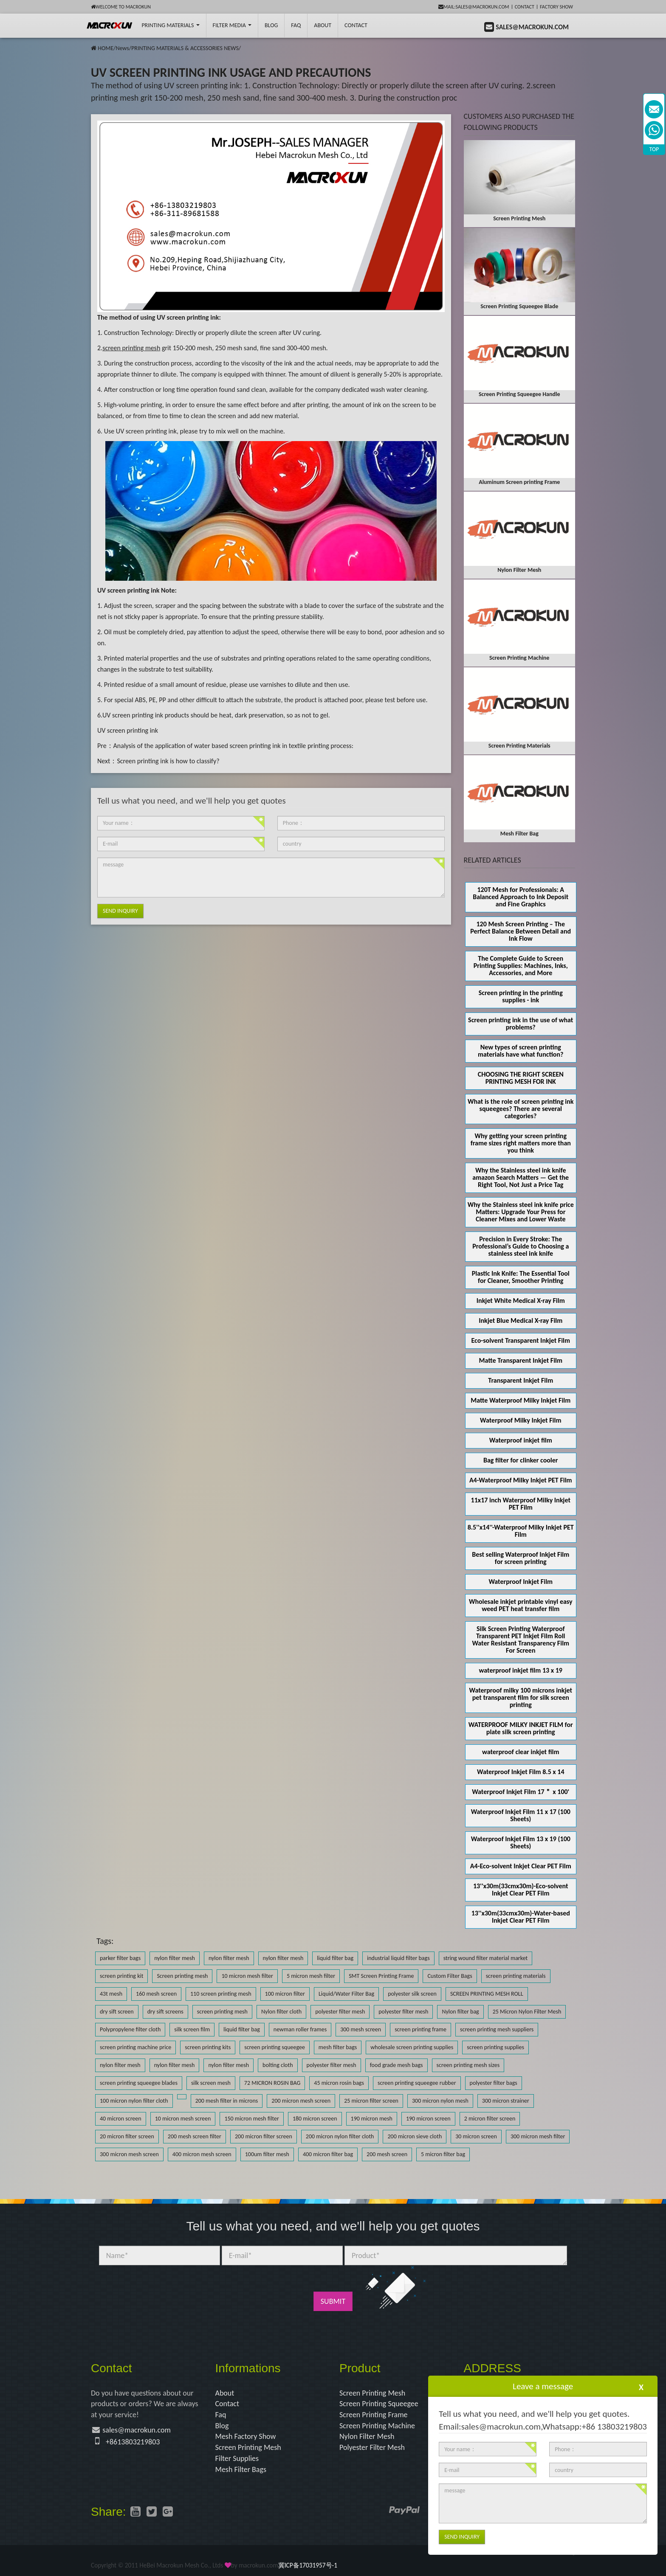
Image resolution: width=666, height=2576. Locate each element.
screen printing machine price (135, 2047)
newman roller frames (300, 2029)
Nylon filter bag (460, 2011)
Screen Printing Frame (373, 2414)
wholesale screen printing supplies (411, 2047)
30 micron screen (476, 2136)
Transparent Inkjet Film (520, 1380)
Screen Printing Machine (377, 2425)
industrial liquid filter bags (398, 1958)
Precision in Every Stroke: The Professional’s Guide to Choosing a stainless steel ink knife (520, 1246)
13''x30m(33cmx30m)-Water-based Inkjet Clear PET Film (520, 1916)
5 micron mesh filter (311, 1976)
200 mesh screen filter (194, 2136)
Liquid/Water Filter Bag (346, 1993)
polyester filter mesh (340, 2011)
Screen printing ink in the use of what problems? (520, 1023)
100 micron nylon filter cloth (134, 2100)
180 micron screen (315, 2118)
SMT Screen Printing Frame (381, 1976)
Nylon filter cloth (281, 2011)
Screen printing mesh (182, 1976)
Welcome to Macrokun (121, 7)
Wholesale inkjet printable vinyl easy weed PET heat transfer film (521, 1605)
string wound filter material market (485, 1958)
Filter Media (232, 25)
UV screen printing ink (127, 730)
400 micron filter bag (328, 2154)
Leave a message (543, 2386)
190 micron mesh (371, 2118)
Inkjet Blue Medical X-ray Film (520, 1320)
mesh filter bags (338, 2047)
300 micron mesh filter (538, 2136)
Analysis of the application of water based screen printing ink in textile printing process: (233, 746)
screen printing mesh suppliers (496, 2029)
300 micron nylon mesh (440, 2100)
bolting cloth (277, 2065)
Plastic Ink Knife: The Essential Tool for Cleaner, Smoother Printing (521, 1277)
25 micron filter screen (371, 2100)
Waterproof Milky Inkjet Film (520, 1420)
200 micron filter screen (263, 2136)
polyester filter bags (493, 2083)
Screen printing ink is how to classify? (168, 761)
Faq (220, 2414)
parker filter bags (120, 1958)
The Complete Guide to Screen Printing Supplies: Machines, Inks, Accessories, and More (521, 965)
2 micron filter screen (490, 2118)
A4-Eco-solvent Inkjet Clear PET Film (520, 1866)
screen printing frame (420, 2029)
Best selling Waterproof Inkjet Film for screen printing (520, 1558)
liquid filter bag (335, 1958)
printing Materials (170, 25)
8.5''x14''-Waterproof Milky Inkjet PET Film (521, 1530)
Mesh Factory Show (245, 2436)
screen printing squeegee (274, 2047)
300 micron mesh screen (129, 2154)
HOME (105, 48)
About (322, 25)
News (122, 48)
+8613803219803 (133, 2442)
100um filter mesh (267, 2154)
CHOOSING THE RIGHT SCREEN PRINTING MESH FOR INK (521, 1078)
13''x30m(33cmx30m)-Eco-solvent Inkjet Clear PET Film (520, 1889)
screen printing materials (516, 1976)
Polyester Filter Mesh (372, 2447)
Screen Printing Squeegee (378, 2403)
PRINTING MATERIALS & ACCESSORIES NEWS (185, 48)
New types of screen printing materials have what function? (520, 1050)
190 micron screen (428, 2118)
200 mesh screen (387, 2154)
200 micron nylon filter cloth (340, 2136)
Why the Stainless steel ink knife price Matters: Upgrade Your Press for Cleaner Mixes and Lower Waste (521, 1212)
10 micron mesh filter (247, 1976)
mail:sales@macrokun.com (473, 7)
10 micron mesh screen (183, 2118)
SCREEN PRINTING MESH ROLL (486, 1993)
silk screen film (192, 2029)
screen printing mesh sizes (468, 2065)
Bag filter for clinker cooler (520, 1460)
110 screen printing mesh (220, 1993)
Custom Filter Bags (449, 1976)
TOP (654, 149)
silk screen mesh (211, 2083)
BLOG (271, 25)
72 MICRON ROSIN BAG (272, 2083)
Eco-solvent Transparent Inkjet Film (520, 1340)
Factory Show (556, 7)
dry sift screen (117, 2011)
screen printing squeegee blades (139, 2083)
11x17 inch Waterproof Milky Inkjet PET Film (520, 1503)
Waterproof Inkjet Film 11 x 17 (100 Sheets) (520, 1815)
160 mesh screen (156, 1993)
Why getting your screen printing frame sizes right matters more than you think (521, 1143)
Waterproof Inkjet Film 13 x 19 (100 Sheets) (520, 1842)
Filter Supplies (237, 2458)
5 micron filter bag (443, 2154)
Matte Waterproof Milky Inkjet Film (520, 1400)
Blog (222, 2425)
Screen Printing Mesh (248, 2447)
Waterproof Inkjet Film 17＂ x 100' (520, 1792)
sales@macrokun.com (136, 2430)
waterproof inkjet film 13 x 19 (520, 1670)
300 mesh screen (360, 2029)
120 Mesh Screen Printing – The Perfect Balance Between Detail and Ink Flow (520, 931)
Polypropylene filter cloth (130, 2029)
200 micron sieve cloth (414, 2136)
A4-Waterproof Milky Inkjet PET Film (520, 1480)
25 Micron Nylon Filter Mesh (527, 2011)
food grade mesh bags (396, 2065)
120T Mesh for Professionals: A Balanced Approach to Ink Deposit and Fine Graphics (520, 897)
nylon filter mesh (174, 1958)
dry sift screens (165, 2011)
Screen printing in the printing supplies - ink (521, 996)
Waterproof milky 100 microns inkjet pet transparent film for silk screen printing (520, 1697)
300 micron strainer (505, 2100)
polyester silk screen (412, 1993)
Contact (524, 7)
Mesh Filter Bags (241, 2469)
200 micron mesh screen (300, 2100)
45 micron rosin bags (339, 2083)
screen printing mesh (222, 2011)
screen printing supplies (495, 2047)
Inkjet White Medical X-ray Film (521, 1300)
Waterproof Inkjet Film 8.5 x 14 (520, 1772)
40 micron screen (120, 2118)
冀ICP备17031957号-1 (307, 2565)
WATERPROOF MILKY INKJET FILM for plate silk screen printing (520, 1728)
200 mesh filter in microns (226, 2100)
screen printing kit (121, 1976)
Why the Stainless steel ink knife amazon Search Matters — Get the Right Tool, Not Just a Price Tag (520, 1177)
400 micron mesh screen (201, 2154)
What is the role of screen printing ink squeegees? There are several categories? (521, 1108)
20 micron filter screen (127, 2136)
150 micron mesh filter (251, 2118)
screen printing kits (208, 2047)
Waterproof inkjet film (520, 1440)
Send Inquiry (120, 910)
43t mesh (111, 1993)
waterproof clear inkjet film (520, 1752)
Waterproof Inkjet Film (520, 1582)
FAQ (296, 25)
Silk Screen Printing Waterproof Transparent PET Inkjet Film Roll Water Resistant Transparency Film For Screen (520, 1639)
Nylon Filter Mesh (366, 2436)
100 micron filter (285, 1993)
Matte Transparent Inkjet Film (520, 1360)
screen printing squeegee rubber (417, 2083)
